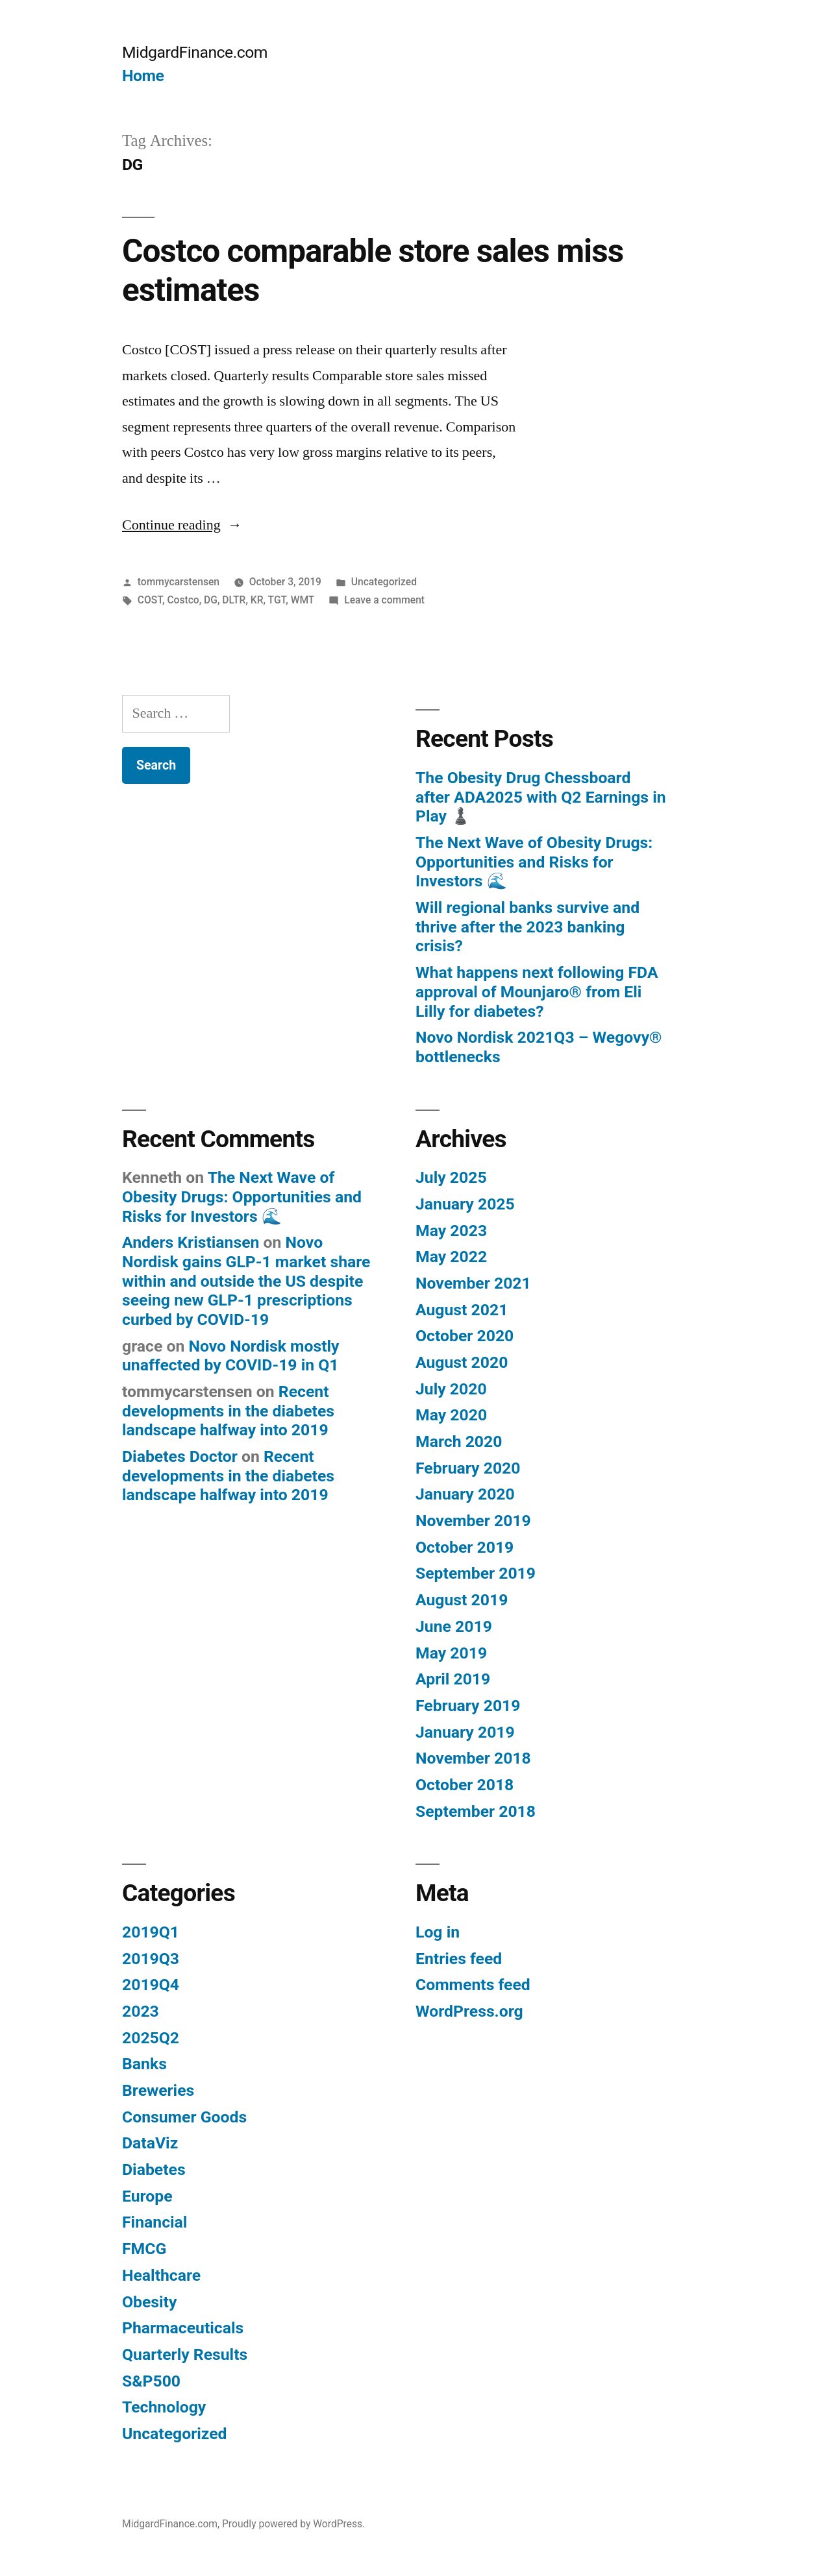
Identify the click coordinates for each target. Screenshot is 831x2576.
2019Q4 (150, 1984)
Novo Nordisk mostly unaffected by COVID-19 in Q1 (231, 1356)
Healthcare (161, 2275)
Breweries (158, 2090)
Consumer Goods (184, 2117)
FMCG (144, 2248)
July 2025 (451, 1177)
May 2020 (451, 1414)
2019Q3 (150, 1958)
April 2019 (453, 1679)
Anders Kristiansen (190, 1242)
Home (143, 75)
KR (257, 600)
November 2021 (473, 1283)
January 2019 (465, 1732)
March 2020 (459, 1441)
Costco (183, 600)
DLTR (233, 600)
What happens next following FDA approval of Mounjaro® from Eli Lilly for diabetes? (537, 991)
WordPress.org (469, 2011)
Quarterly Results (184, 2354)
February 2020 (468, 1468)
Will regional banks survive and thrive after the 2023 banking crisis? (527, 926)
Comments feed (473, 1984)
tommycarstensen (178, 582)
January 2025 (465, 1204)
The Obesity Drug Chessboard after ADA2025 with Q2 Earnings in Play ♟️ (541, 796)
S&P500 (151, 2381)
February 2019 (468, 1705)
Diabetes (154, 2169)
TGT (277, 600)
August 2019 (462, 1599)
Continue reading (182, 525)
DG (210, 600)
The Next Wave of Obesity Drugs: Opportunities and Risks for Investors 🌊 (534, 861)
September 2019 (476, 1573)
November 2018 (473, 1758)
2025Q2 (150, 2037)
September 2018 (476, 1811)
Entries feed (459, 1958)
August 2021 (462, 1309)
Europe (147, 2196)
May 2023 (451, 1230)
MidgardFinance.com (194, 52)
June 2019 (454, 1626)
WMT (303, 600)
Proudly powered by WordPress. (293, 2524)
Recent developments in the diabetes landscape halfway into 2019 (228, 1410)
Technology (164, 2407)
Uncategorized (384, 582)
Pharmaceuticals (182, 2327)
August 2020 (462, 1362)
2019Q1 (150, 1932)
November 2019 (473, 1520)
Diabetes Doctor (180, 1456)
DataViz (150, 2142)
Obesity (149, 2301)
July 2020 (451, 1388)
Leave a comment (384, 600)
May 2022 (451, 1256)
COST (150, 600)
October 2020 (465, 1335)
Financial (154, 2222)
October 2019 (465, 1547)
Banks (144, 2063)
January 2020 (465, 1494)
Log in (438, 1932)
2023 (140, 2011)
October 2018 (465, 1784)
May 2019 (451, 1653)
